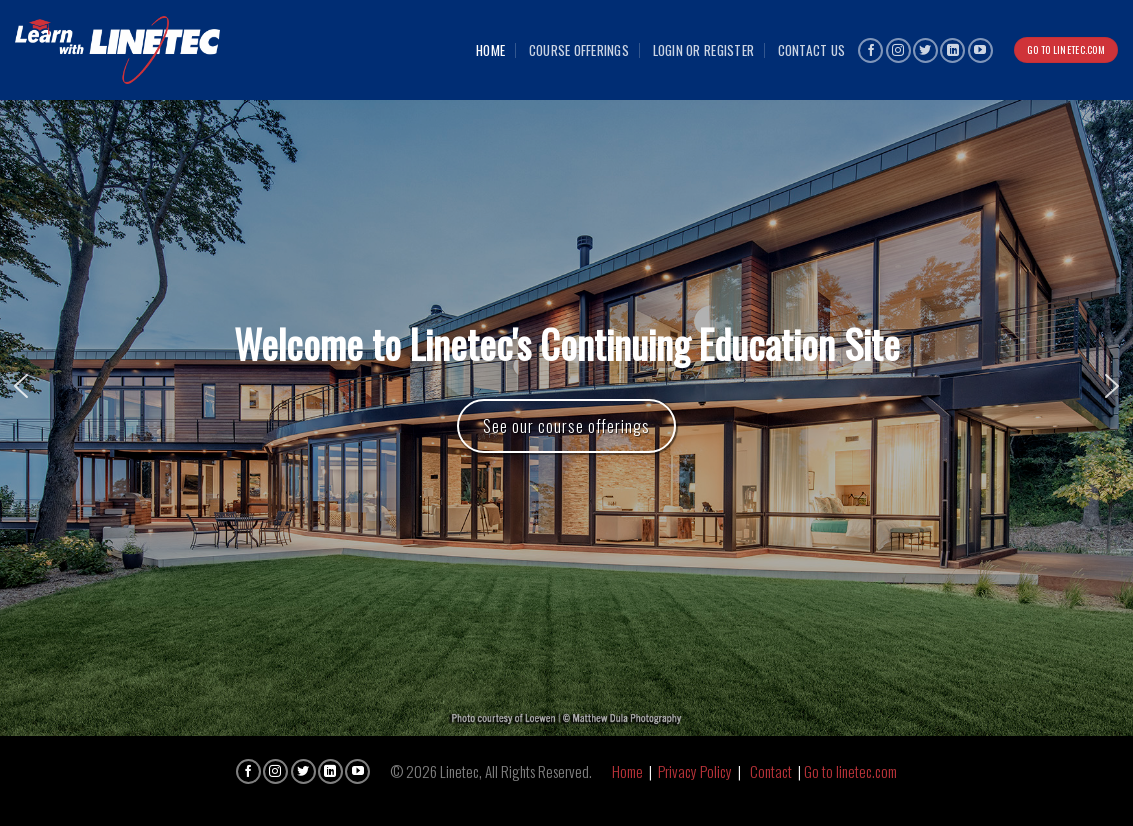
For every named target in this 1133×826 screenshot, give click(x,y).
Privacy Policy (695, 771)
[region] (566, 386)
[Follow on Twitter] (925, 50)
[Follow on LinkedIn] (952, 50)
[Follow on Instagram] (898, 50)
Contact (771, 771)
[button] (21, 386)
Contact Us (812, 50)
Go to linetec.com (850, 771)
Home (490, 50)
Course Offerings (579, 50)
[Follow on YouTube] (980, 50)
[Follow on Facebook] (870, 50)
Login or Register (704, 50)
